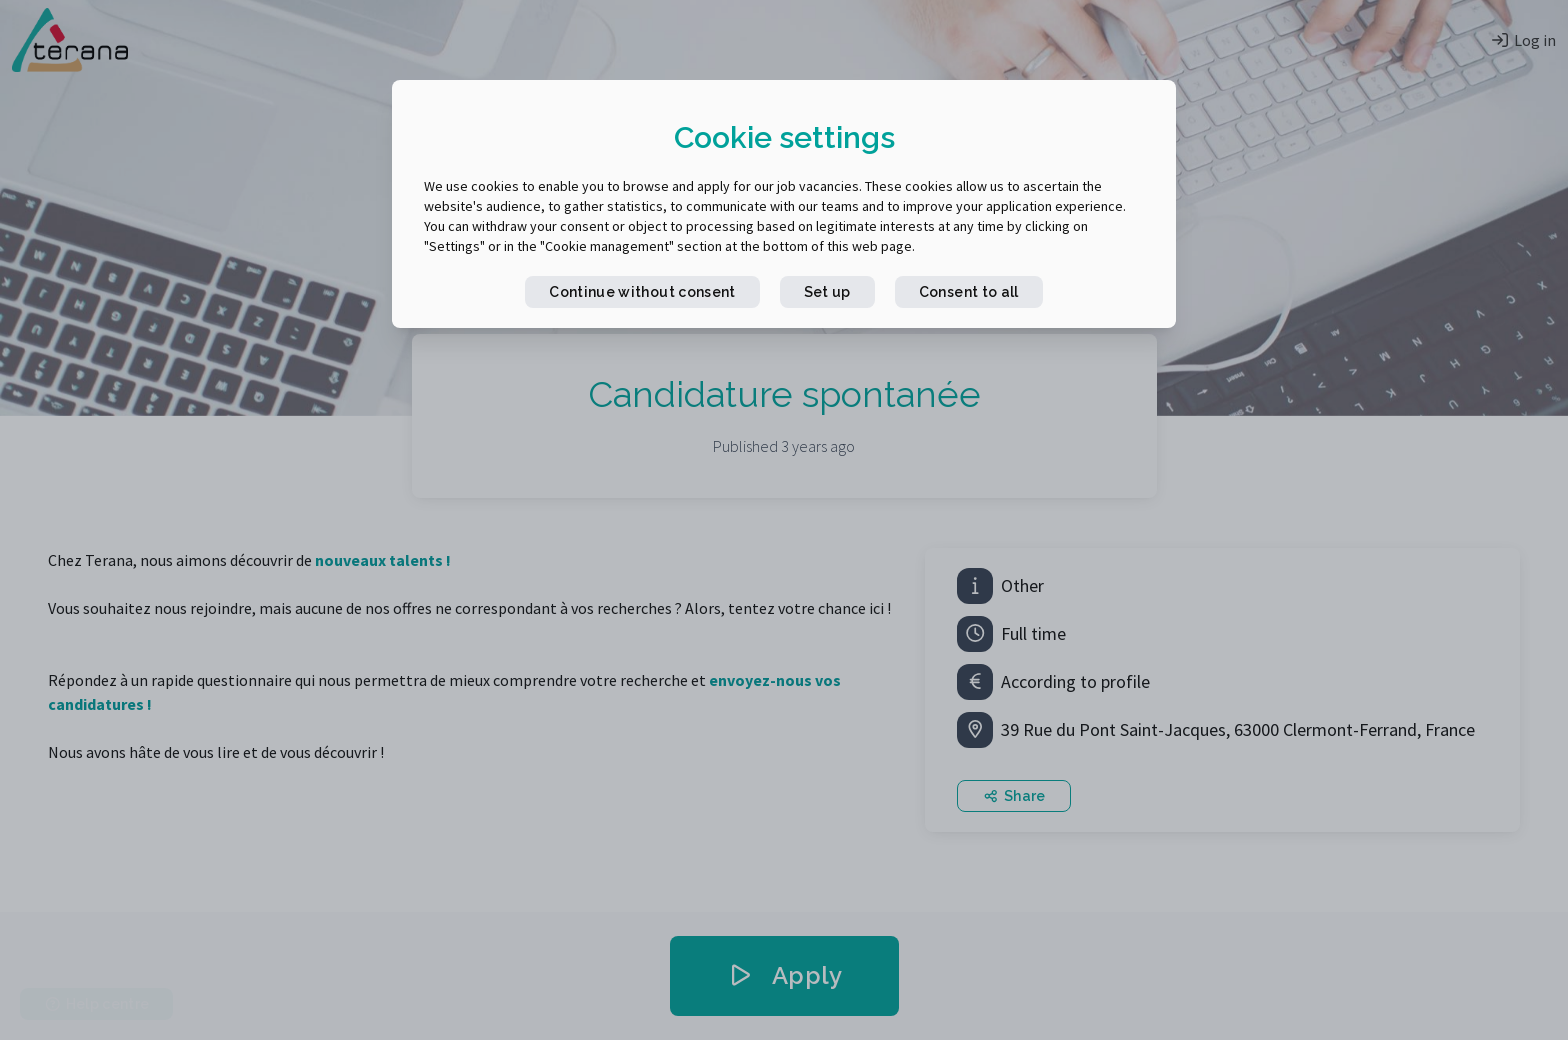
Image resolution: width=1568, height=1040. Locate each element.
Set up (827, 292)
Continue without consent (642, 292)
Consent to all (969, 292)
